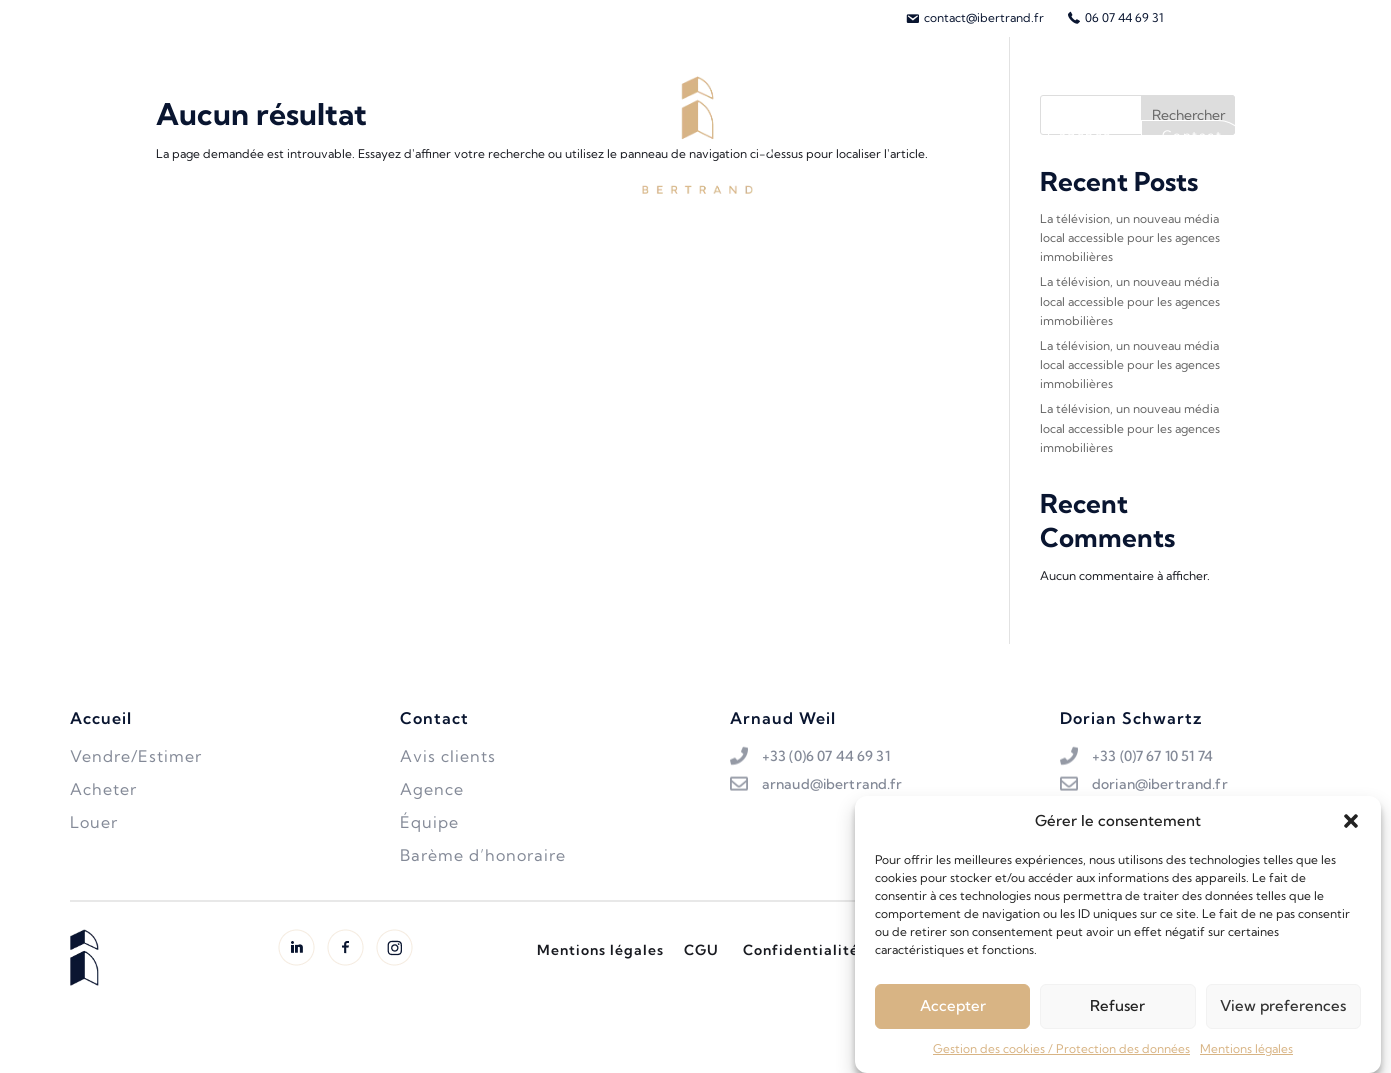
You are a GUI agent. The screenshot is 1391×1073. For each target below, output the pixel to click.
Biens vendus (482, 135)
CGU (701, 950)
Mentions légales (1246, 1055)
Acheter (183, 135)
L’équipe (905, 135)
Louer (391, 135)
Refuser (1117, 1012)
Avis (991, 135)
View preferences (1283, 1012)
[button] (1351, 828)
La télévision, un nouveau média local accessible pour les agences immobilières (1130, 237)
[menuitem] (974, 18)
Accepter (953, 1012)
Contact (1192, 135)
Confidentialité (801, 950)
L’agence (1079, 135)
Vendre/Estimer (291, 135)
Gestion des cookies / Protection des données (1061, 1055)
